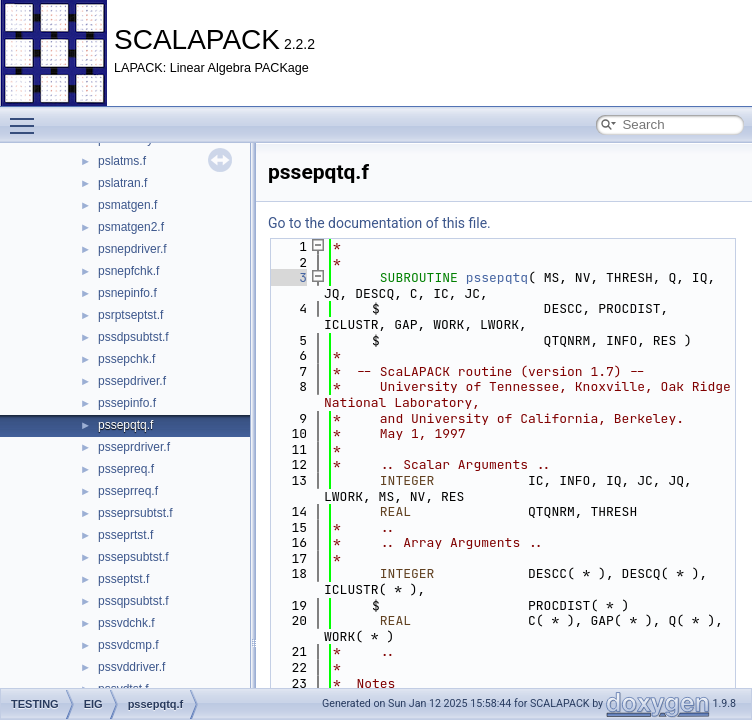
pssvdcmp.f (128, 645)
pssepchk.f (126, 359)
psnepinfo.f (127, 293)
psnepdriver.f (132, 249)
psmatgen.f (127, 205)
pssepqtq (497, 277)
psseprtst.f (125, 535)
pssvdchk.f (126, 623)
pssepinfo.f (127, 403)
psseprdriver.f (134, 447)
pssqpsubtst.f (133, 601)
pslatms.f (122, 161)
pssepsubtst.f (133, 557)
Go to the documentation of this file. (379, 223)
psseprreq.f (128, 491)
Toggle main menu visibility (27, 117)
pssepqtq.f (125, 425)
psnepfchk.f (128, 271)
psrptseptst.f (130, 315)
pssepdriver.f (132, 381)
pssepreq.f (126, 469)
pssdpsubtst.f (133, 337)
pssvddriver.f (131, 667)
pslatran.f (122, 183)
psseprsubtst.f (135, 513)
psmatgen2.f (131, 227)
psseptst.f (123, 579)
